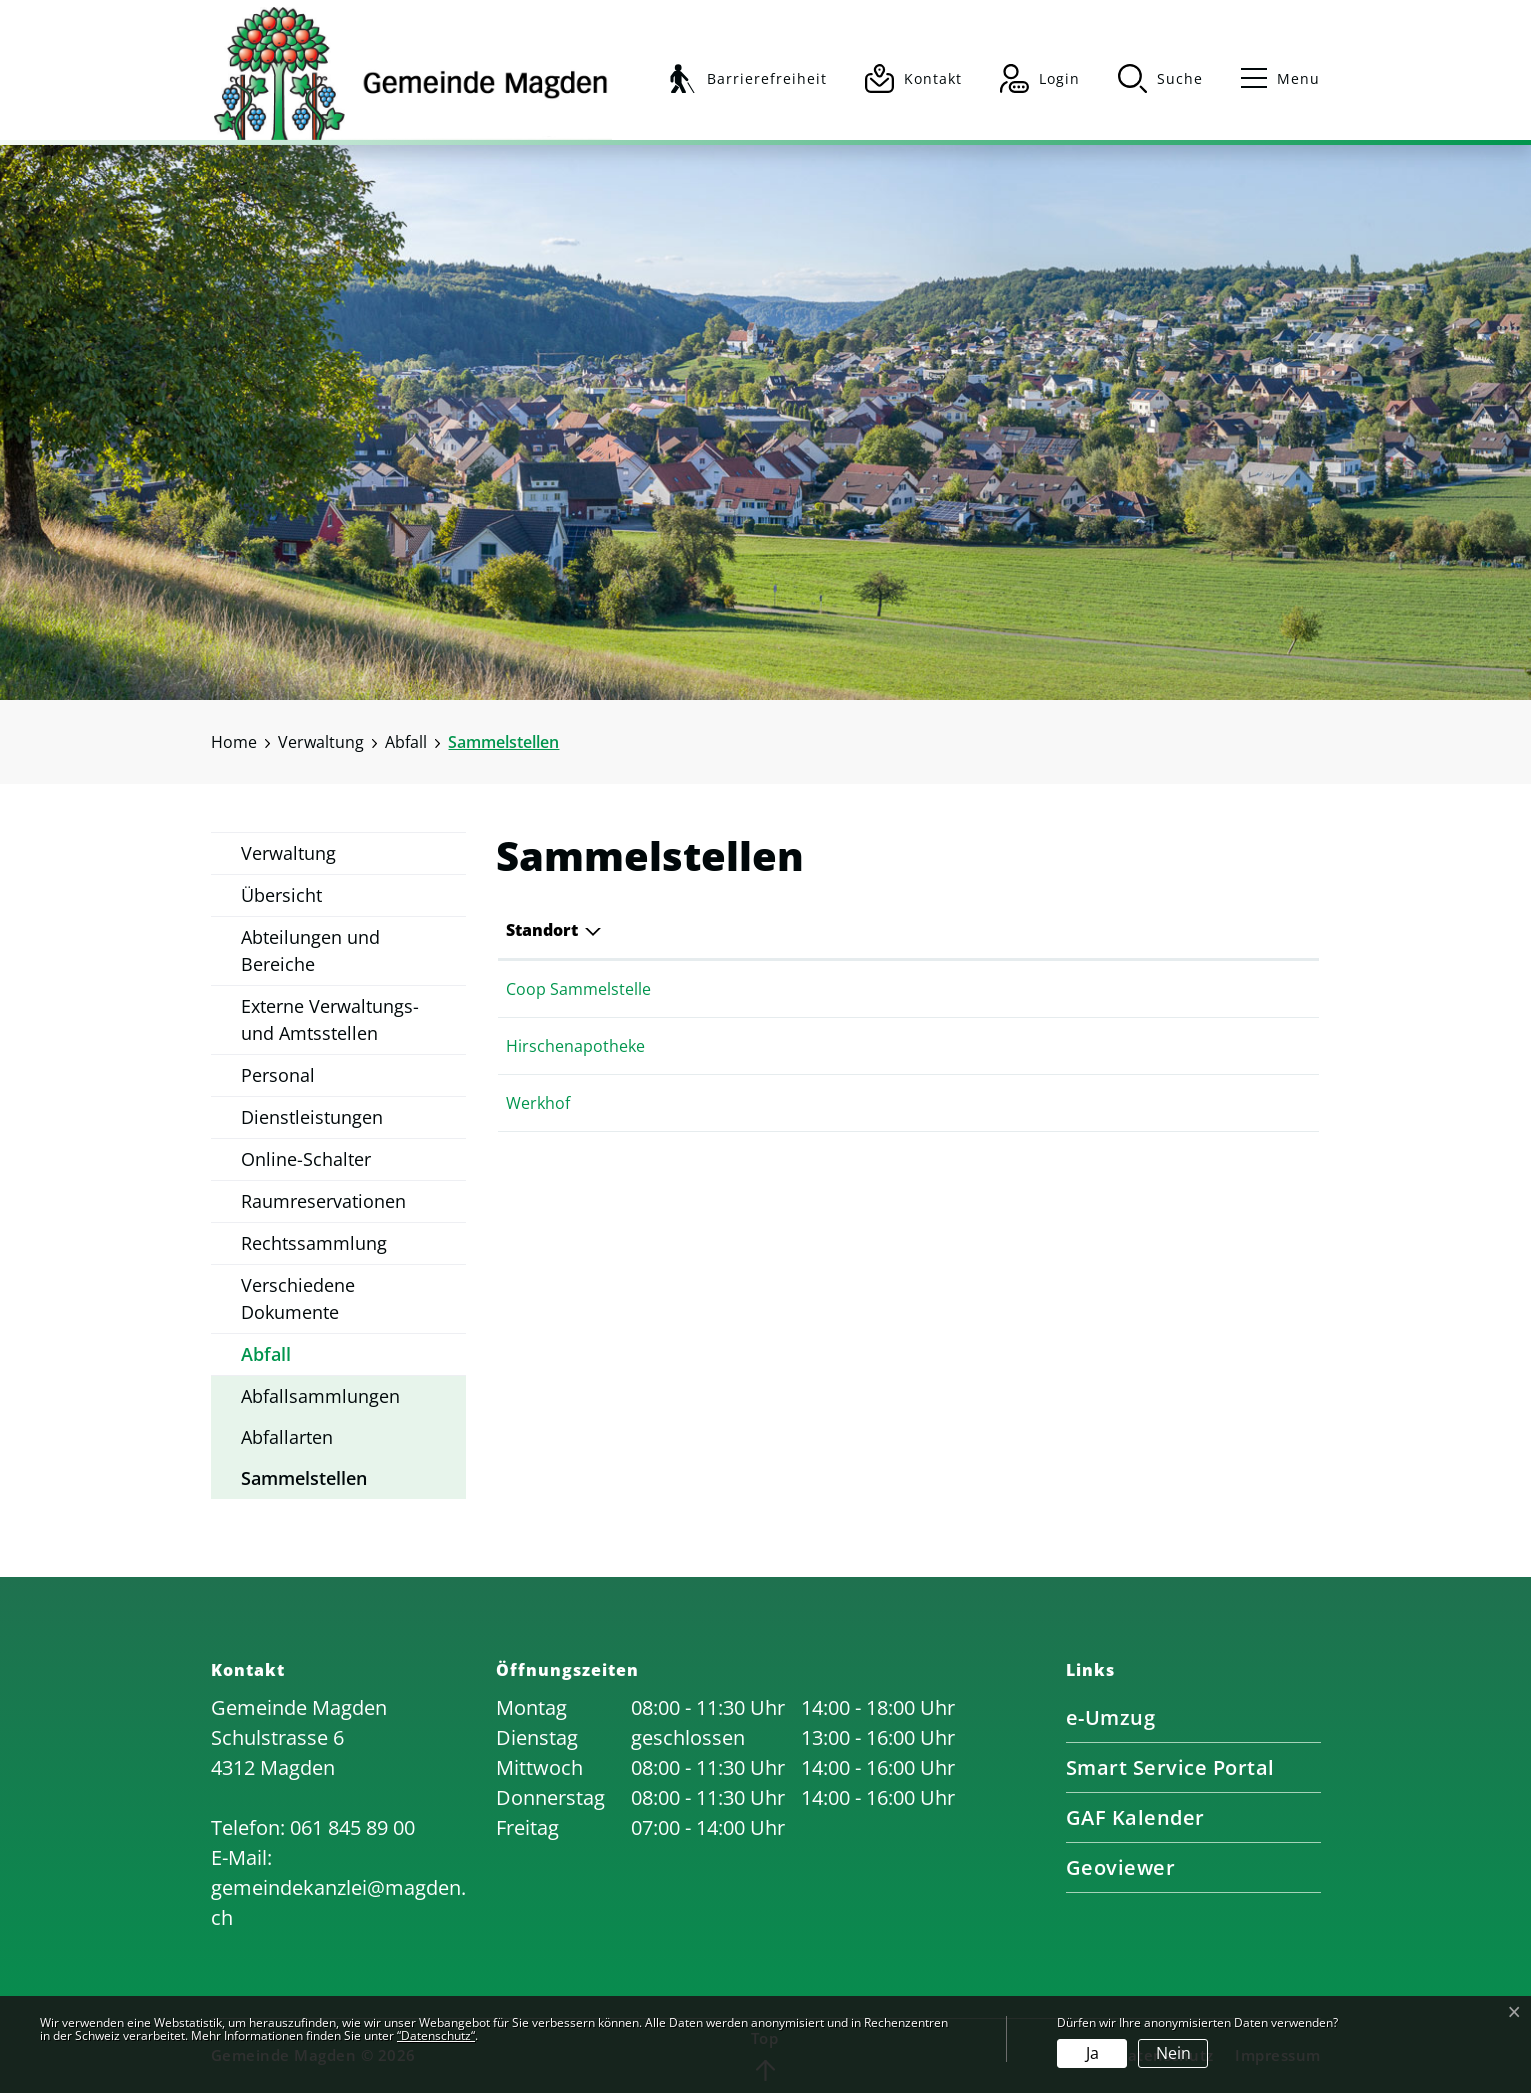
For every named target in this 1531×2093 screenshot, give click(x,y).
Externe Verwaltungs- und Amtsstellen (330, 1019)
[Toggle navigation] (1271, 78)
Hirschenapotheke (575, 1046)
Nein (1173, 2053)
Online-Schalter (306, 1159)
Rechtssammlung (314, 1243)
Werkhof (538, 1103)
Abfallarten (287, 1437)
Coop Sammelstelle (578, 989)
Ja (1092, 2053)
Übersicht (281, 895)
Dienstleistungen (312, 1117)
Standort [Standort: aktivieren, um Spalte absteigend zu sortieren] (542, 930)
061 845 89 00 (352, 1827)
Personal (278, 1075)
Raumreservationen (323, 1201)
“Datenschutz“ (436, 2035)
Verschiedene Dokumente (298, 1298)
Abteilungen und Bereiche (310, 950)
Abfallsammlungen (320, 1396)
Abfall (266, 1354)
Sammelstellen (304, 1482)
